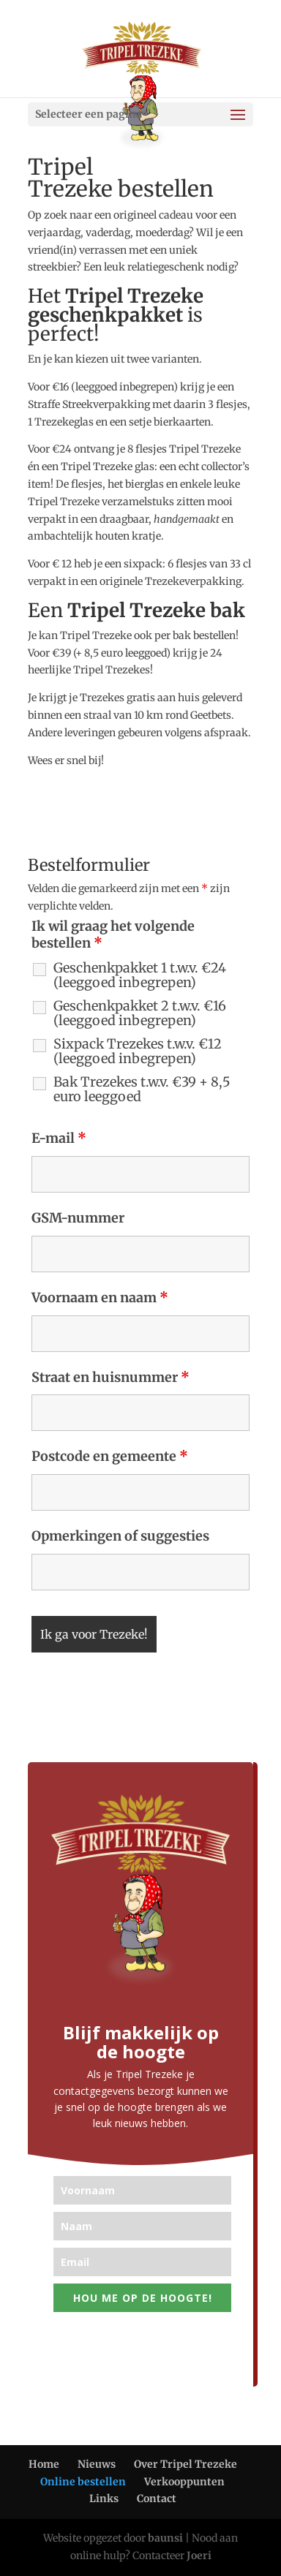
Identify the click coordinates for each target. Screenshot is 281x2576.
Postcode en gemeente (109, 1456)
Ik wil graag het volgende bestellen (113, 935)
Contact (156, 2498)
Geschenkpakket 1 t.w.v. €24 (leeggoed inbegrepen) (139, 975)
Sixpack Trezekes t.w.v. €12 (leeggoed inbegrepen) (137, 1051)
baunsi (165, 2538)
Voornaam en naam (99, 1297)
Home (44, 2464)
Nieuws (97, 2464)
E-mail (58, 1138)
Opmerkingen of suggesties (120, 1535)
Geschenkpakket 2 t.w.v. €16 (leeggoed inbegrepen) (139, 1013)
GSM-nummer (77, 1217)
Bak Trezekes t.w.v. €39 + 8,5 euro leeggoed (142, 1089)
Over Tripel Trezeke (185, 2464)
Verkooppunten (184, 2481)
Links (104, 2498)
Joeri (199, 2555)
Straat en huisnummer (110, 1377)
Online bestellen (83, 2481)
